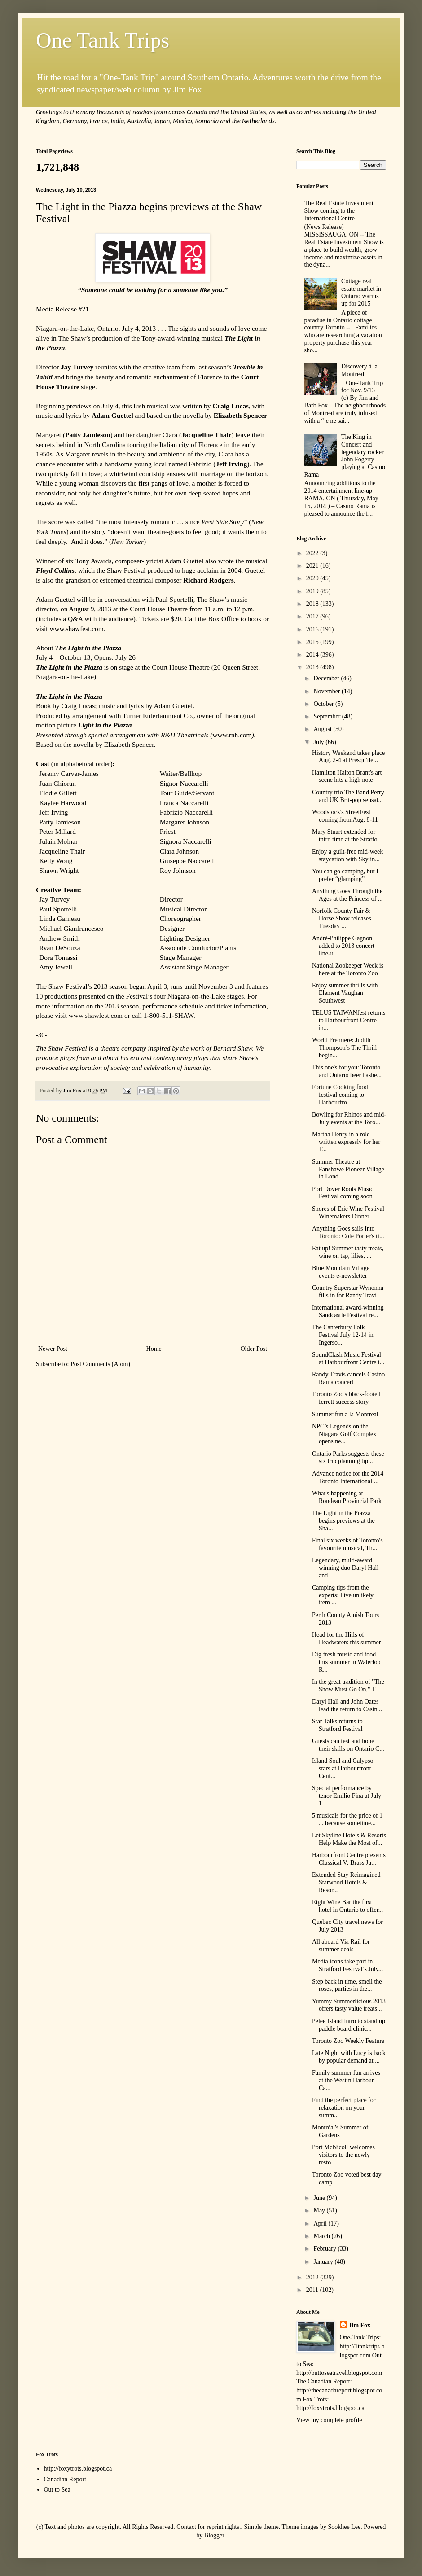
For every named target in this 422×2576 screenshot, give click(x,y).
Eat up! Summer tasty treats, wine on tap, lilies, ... (347, 1252)
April (320, 2223)
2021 (313, 565)
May (319, 2210)
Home (154, 1348)
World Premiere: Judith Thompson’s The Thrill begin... (344, 1048)
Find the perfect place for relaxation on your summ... (344, 2108)
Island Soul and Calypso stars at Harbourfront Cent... (343, 1768)
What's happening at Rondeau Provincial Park (347, 1497)
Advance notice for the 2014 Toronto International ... (347, 1477)
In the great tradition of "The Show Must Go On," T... (348, 1685)
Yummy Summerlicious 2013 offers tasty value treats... (349, 2005)
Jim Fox (360, 2325)
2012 (313, 2277)
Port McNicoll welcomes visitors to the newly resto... (343, 2155)
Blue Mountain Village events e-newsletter (340, 1272)
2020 (313, 578)
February (325, 2248)
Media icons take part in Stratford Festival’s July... (347, 1965)
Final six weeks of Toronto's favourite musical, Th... (347, 1544)
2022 (313, 553)
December (327, 678)
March (322, 2236)
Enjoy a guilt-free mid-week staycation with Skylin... (347, 855)
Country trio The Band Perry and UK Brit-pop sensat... (348, 796)
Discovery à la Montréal (359, 370)
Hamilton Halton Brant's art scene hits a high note (347, 776)
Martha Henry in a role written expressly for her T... (346, 1142)
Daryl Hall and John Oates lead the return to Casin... (347, 1705)
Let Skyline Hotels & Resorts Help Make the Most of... (349, 1839)
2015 (313, 642)
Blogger (214, 2535)
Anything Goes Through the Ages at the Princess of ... (347, 895)
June (319, 2198)
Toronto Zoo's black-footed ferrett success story (346, 1398)
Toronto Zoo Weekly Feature (348, 2040)
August (323, 729)
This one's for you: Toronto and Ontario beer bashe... (347, 1071)
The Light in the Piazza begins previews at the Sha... (343, 1521)
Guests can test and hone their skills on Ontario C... (348, 1745)
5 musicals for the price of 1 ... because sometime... (347, 1819)
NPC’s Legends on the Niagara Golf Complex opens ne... (344, 1434)
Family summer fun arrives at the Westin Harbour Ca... (346, 2080)
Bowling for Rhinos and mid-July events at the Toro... (349, 1118)
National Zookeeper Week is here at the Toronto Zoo (347, 969)
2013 (313, 667)
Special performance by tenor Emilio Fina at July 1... (346, 1796)
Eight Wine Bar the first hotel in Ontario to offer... (347, 1906)
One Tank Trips (102, 40)
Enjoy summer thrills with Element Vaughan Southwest (345, 993)
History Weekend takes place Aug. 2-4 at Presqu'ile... (348, 756)
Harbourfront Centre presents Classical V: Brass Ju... (349, 1859)
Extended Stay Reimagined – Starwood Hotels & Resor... (348, 1882)
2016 (313, 629)
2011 (313, 2290)
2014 (313, 654)
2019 (313, 591)
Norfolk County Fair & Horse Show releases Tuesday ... (341, 918)
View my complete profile (329, 2420)
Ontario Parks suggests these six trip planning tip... (348, 1457)
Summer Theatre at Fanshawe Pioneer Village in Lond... (348, 1169)
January (323, 2261)
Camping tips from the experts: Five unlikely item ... (343, 1595)
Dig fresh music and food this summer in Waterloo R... (346, 1662)
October (324, 704)
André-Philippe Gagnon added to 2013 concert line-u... (343, 946)
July (319, 742)
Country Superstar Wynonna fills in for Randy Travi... (347, 1291)
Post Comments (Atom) (100, 1364)
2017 (313, 616)
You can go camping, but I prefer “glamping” (345, 875)
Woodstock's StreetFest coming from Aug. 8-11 (345, 816)
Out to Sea (57, 2489)
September (327, 716)
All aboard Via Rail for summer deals (341, 1945)
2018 (313, 603)
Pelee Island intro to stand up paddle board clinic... (348, 2025)
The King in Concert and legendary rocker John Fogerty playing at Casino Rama (345, 456)
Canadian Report (65, 2479)
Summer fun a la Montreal (345, 1414)
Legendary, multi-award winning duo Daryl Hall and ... (345, 1568)
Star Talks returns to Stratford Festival (337, 1725)
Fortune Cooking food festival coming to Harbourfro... (340, 1095)
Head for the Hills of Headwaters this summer (346, 1638)
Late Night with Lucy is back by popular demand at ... (349, 2057)
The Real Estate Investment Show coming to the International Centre (339, 211)
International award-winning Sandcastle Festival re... (348, 1311)
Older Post (254, 1348)
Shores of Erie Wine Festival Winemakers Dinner (348, 1212)
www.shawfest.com (76, 628)
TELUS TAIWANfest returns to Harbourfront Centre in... (348, 1020)
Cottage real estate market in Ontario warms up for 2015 (361, 292)
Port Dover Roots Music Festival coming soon (343, 1193)
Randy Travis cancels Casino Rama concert (348, 1378)
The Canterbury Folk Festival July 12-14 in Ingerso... (343, 1335)
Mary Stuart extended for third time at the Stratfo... (347, 835)
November (327, 691)
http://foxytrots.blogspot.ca (78, 2468)
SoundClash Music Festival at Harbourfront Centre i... (348, 1358)
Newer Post (52, 1348)
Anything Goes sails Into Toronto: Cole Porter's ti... (348, 1232)
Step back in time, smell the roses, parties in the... (347, 1985)
